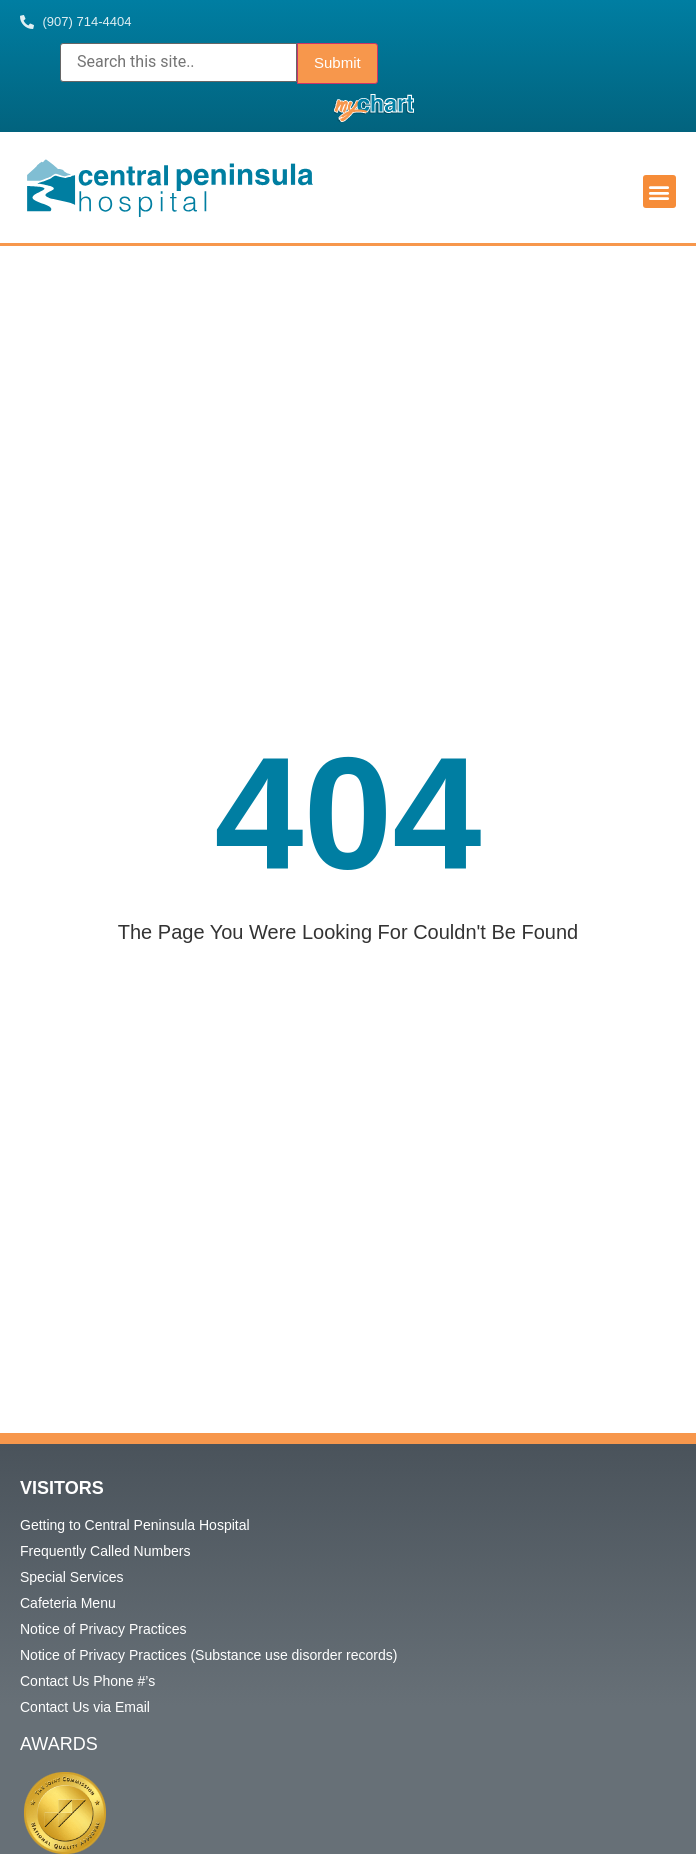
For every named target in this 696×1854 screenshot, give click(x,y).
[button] (659, 191)
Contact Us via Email (85, 1707)
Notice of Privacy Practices (103, 1629)
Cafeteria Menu (68, 1603)
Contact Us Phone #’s (87, 1681)
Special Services (72, 1577)
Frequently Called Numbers (105, 1551)
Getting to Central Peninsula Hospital (135, 1525)
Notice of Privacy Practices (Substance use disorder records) (208, 1655)
